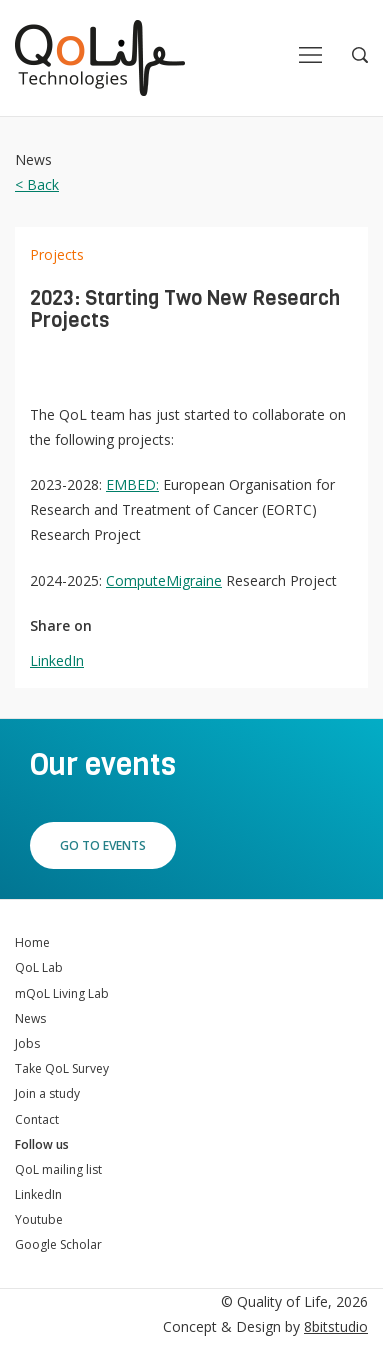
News (30, 1018)
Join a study (47, 1093)
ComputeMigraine (164, 580)
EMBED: (132, 484)
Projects (57, 254)
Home (32, 942)
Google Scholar (58, 1244)
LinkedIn (57, 660)
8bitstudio (336, 1326)
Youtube (39, 1219)
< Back (37, 184)
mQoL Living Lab (62, 993)
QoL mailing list (58, 1169)
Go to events (103, 845)
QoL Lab (39, 967)
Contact (37, 1119)
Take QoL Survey (62, 1068)
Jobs (27, 1043)
